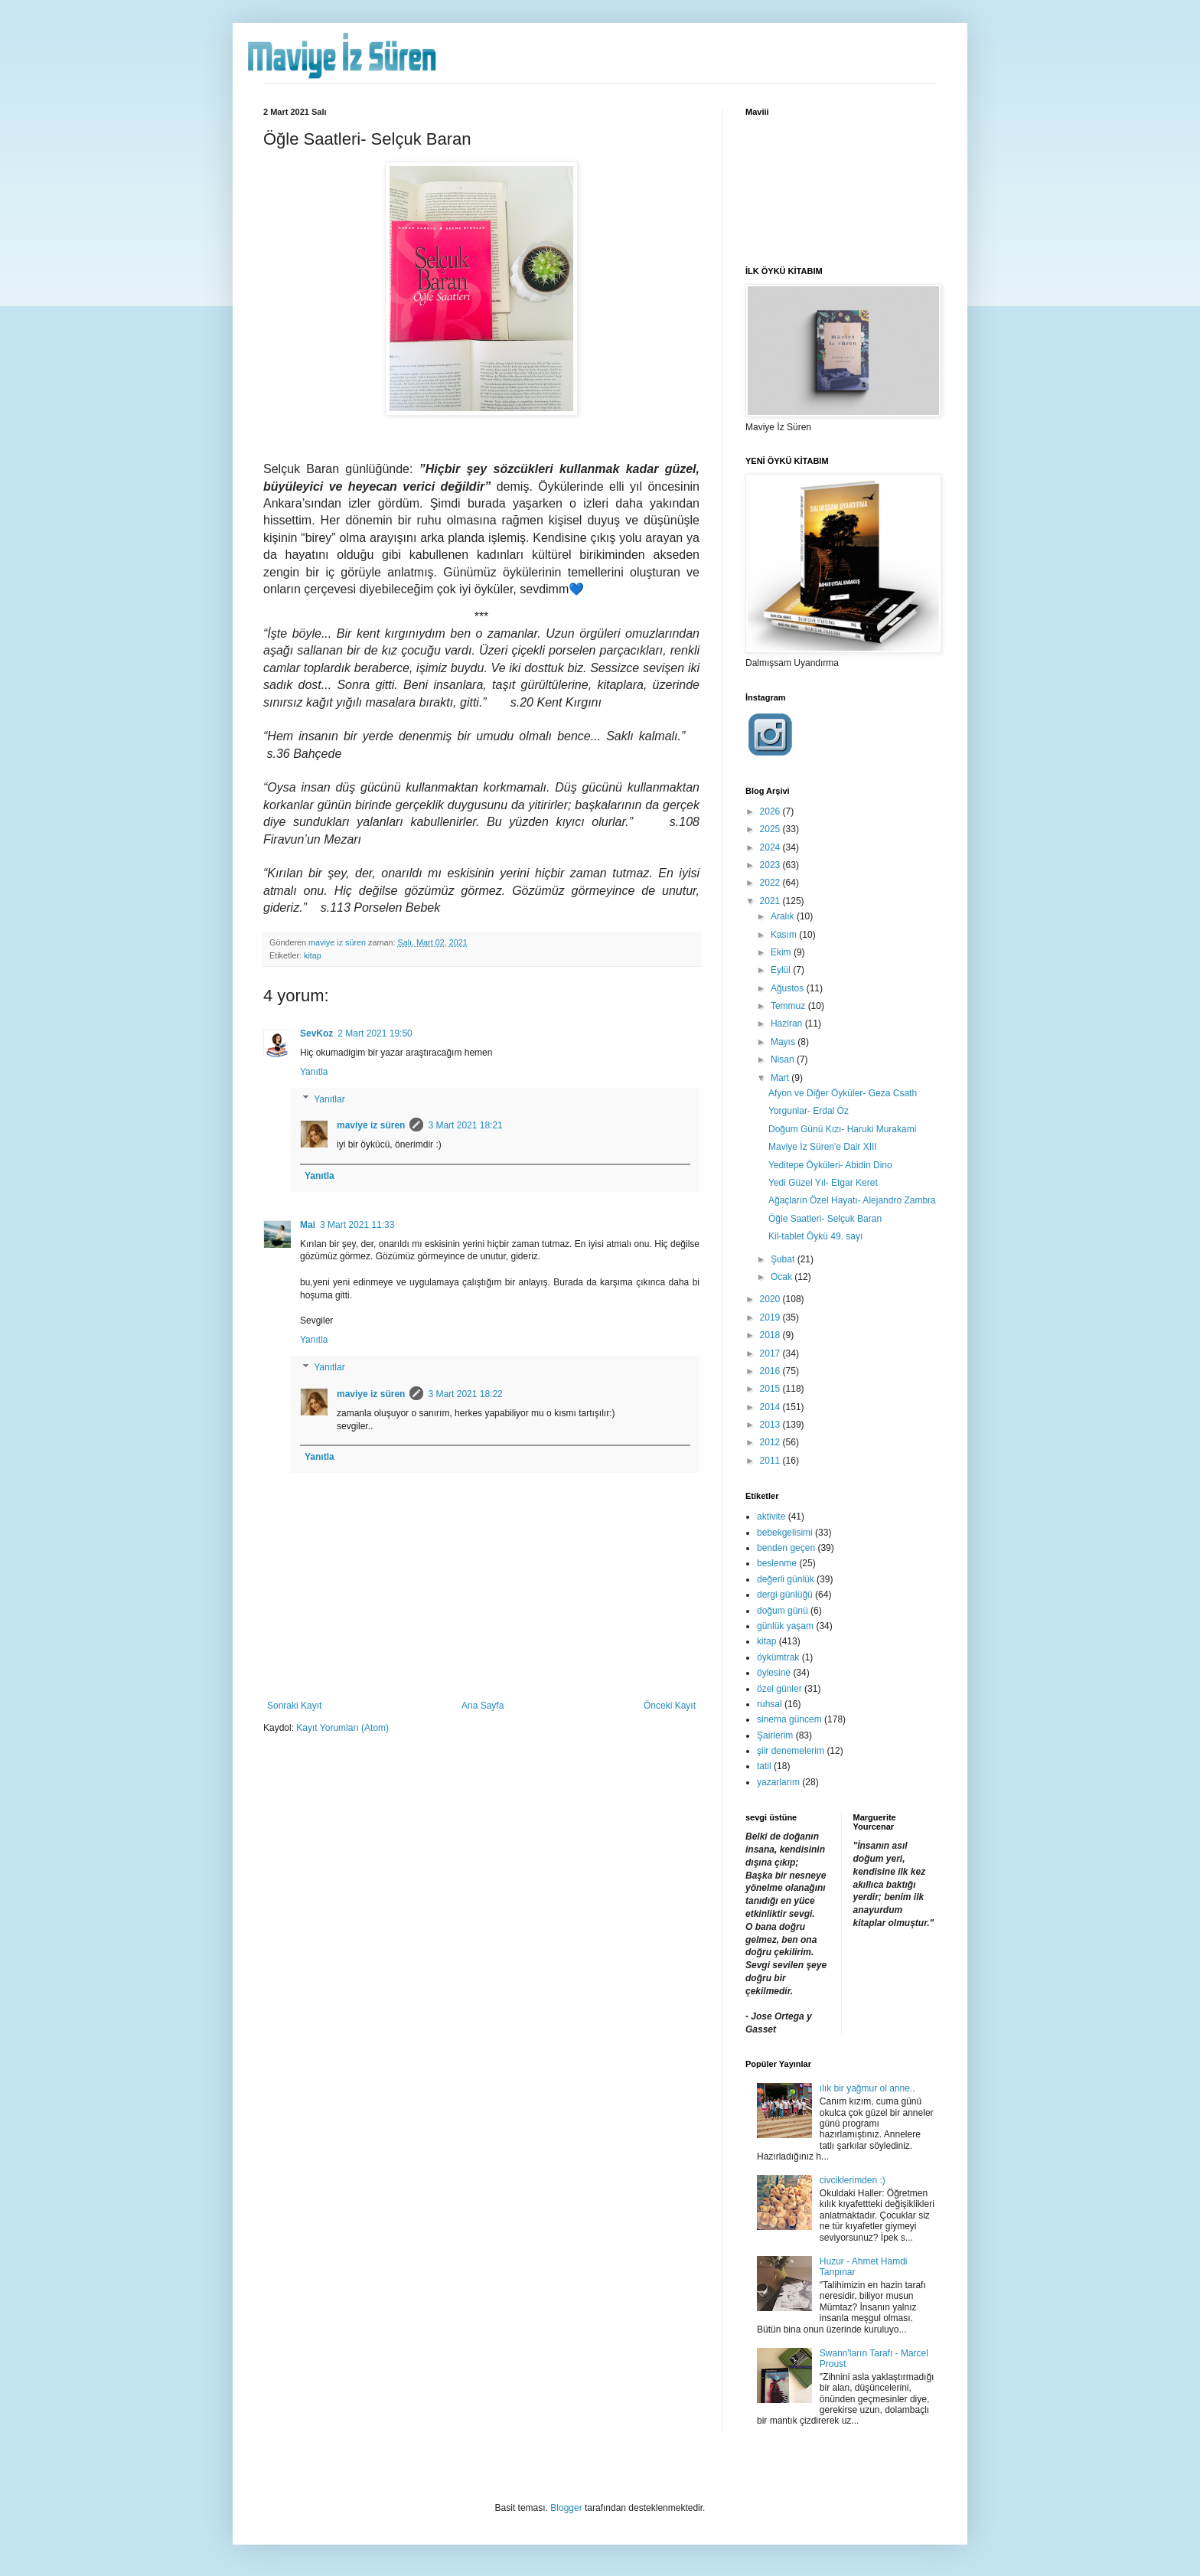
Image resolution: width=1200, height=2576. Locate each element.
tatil (764, 1766)
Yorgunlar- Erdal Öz (808, 1110)
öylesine (774, 1672)
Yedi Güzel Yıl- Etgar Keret (823, 1182)
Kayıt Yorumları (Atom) (342, 1727)
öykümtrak (778, 1657)
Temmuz (789, 1006)
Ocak (782, 1277)
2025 (771, 829)
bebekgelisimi (785, 1532)
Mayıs (784, 1042)
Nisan (784, 1059)
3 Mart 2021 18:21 (465, 1125)
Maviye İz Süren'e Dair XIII (822, 1146)
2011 (771, 1460)
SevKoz (316, 1033)
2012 (771, 1442)
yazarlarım (778, 1782)
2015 (771, 1388)
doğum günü (782, 1610)
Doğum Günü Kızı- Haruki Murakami (842, 1129)
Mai (307, 1224)
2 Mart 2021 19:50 (375, 1033)
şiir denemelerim (790, 1750)
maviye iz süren (371, 1125)
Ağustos (789, 988)
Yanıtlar (329, 1099)
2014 (771, 1407)
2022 (771, 882)
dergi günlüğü (785, 1594)
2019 (771, 1317)
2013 (771, 1424)
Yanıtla (314, 1071)
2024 (771, 847)
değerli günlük (785, 1579)
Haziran (788, 1023)
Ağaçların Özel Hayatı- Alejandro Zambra (852, 1200)
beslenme (777, 1563)
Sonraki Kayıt (294, 1705)
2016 (771, 1371)
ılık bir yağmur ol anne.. (867, 2088)
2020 (771, 1299)
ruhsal (769, 1704)
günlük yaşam (785, 1626)
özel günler (779, 1688)
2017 (771, 1353)
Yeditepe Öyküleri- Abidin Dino (830, 1165)
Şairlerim (775, 1735)
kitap (312, 955)
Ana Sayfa (482, 1705)
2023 (771, 865)
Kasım (785, 934)
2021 (771, 901)
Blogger (566, 2508)
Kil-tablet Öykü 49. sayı (815, 1236)
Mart (781, 1078)
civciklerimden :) (852, 2180)
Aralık (784, 916)
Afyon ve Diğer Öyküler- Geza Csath (842, 1093)
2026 (771, 811)
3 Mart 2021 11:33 (357, 1224)
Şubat (784, 1259)
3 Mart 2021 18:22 (465, 1394)
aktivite (771, 1516)
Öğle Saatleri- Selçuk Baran (825, 1218)
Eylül (782, 970)
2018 (771, 1335)
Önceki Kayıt (670, 1705)
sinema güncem (789, 1719)
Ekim (782, 952)
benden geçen (786, 1548)
